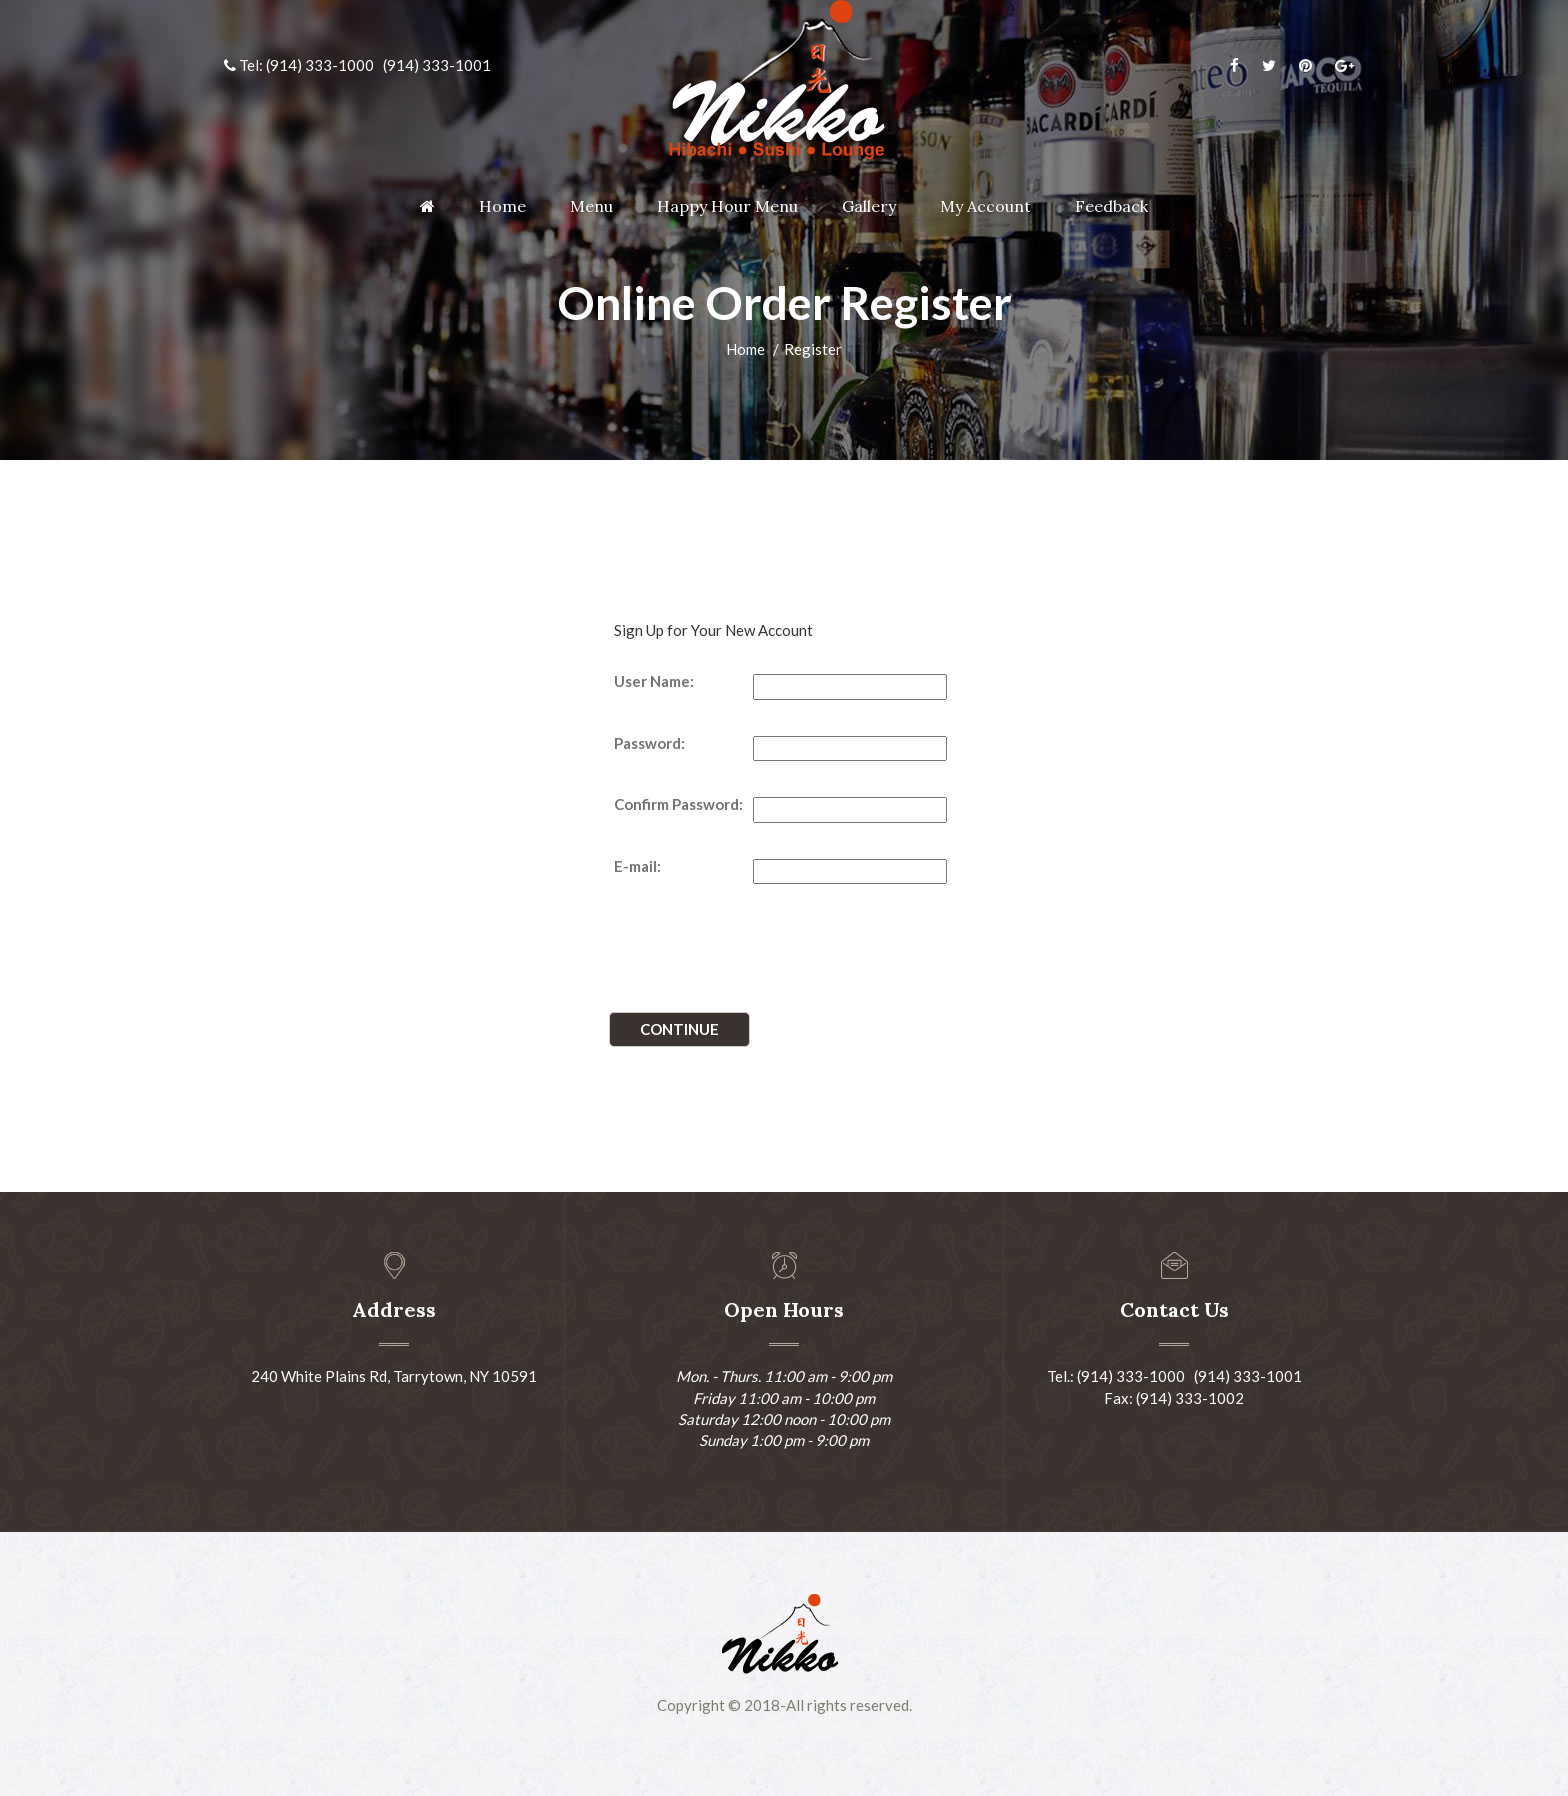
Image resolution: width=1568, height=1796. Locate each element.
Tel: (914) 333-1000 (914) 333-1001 (357, 65)
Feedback (1111, 206)
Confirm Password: (678, 804)
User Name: (654, 681)
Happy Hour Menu (727, 206)
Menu (591, 206)
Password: (649, 743)
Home (502, 206)
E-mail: (637, 866)
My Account (985, 206)
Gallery (869, 206)
